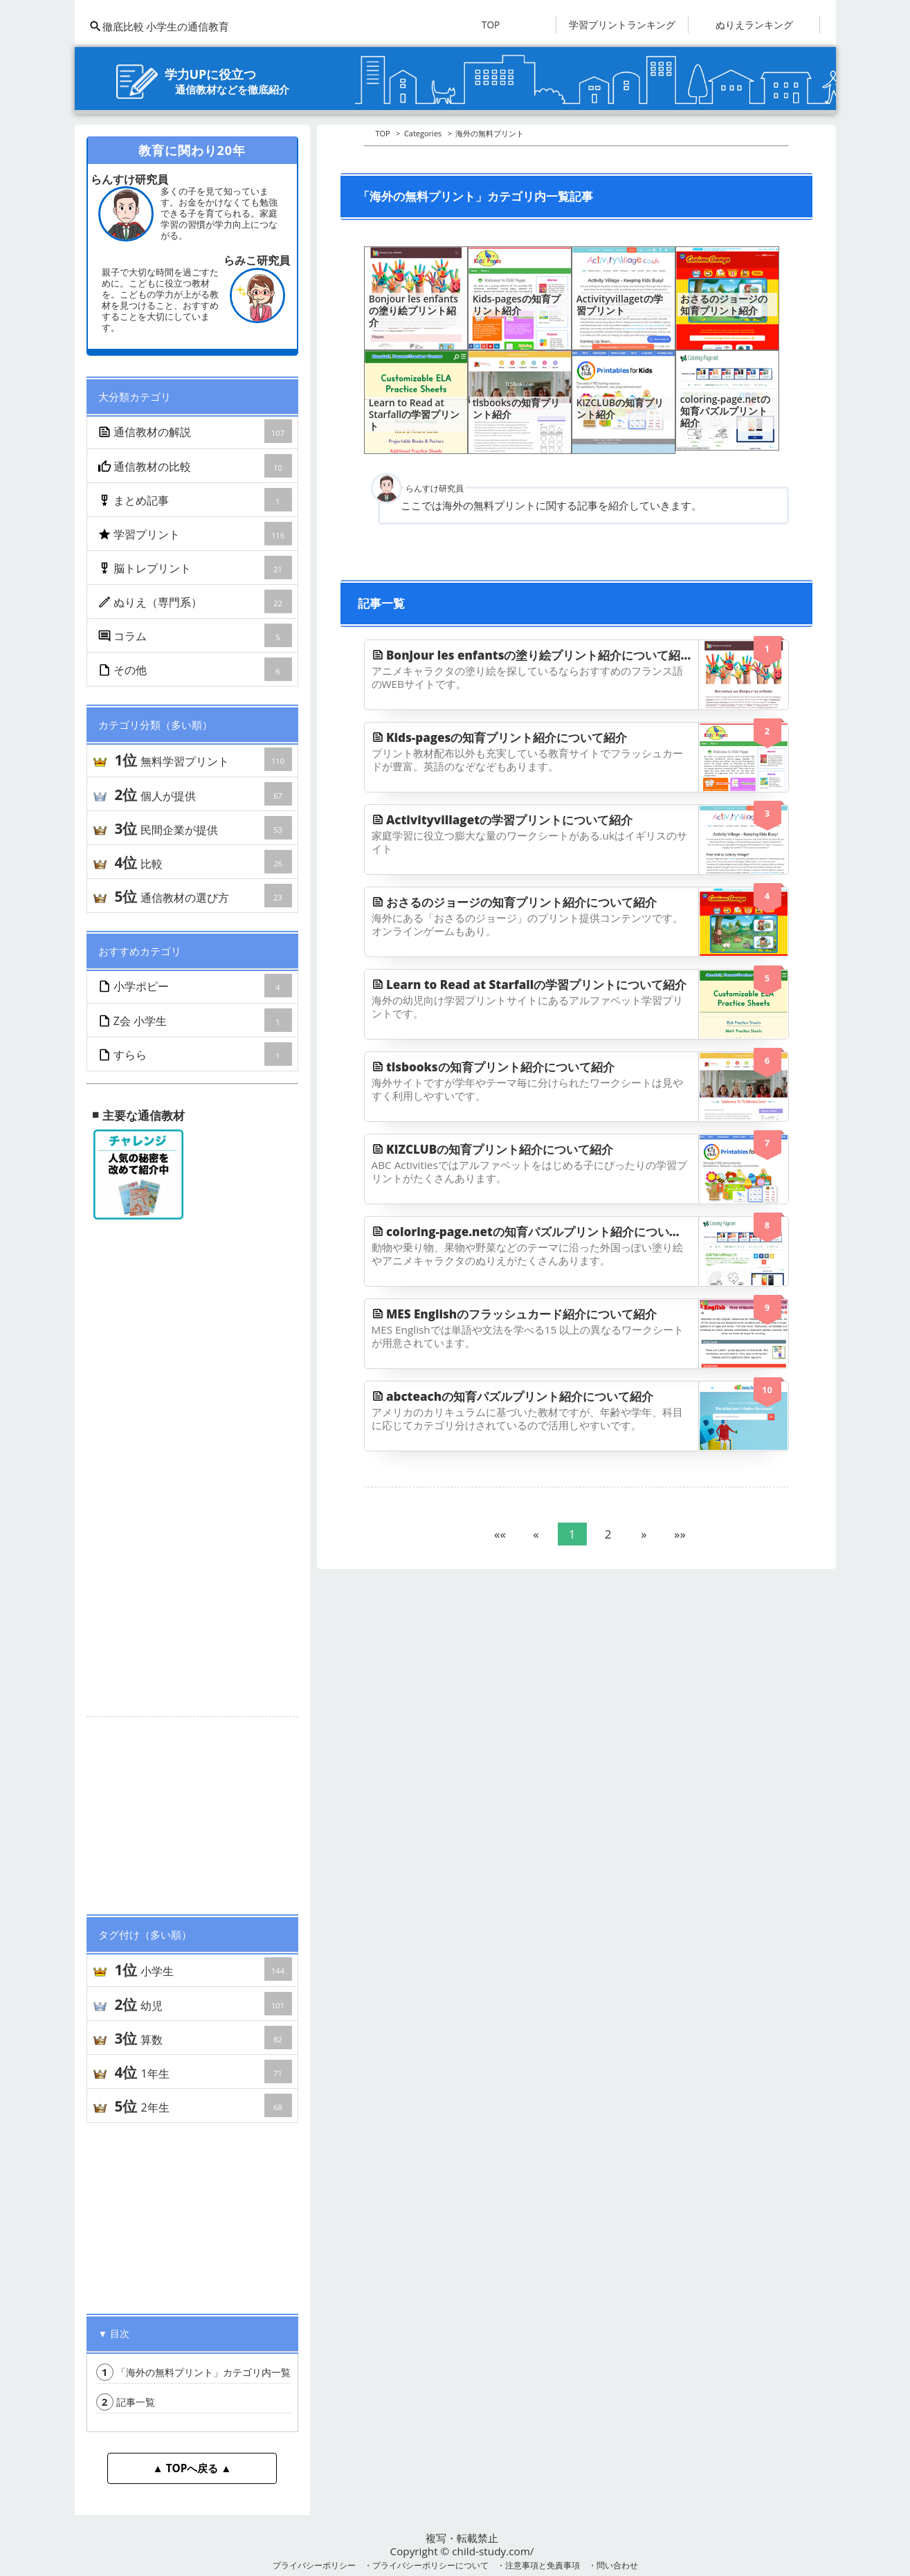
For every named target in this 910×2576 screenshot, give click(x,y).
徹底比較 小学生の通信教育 (159, 26)
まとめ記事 (196, 500)
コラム (196, 635)
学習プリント (196, 533)
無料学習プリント (202, 759)
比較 (202, 862)
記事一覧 (125, 2402)
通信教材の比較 (196, 466)
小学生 (202, 1969)
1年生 (202, 2071)
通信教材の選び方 (202, 895)
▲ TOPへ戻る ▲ (192, 2468)
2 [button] (608, 1534)
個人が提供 (202, 794)
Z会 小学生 (196, 1020)
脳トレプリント (196, 567)
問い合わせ (617, 2564)
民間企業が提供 (202, 828)
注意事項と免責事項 (542, 2564)
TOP (491, 24)
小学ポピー (196, 985)
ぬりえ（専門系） (196, 601)
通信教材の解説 (196, 431)
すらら (196, 1054)
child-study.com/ (493, 2551)
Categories (423, 133)
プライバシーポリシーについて (430, 2564)
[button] (500, 1534)
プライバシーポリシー (314, 2564)
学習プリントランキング (622, 24)
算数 (202, 2037)
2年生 (202, 2105)
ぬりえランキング (754, 24)
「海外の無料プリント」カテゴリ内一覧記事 (203, 2372)
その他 (196, 669)
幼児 (202, 2003)
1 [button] (572, 1534)
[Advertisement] (192, 1809)
